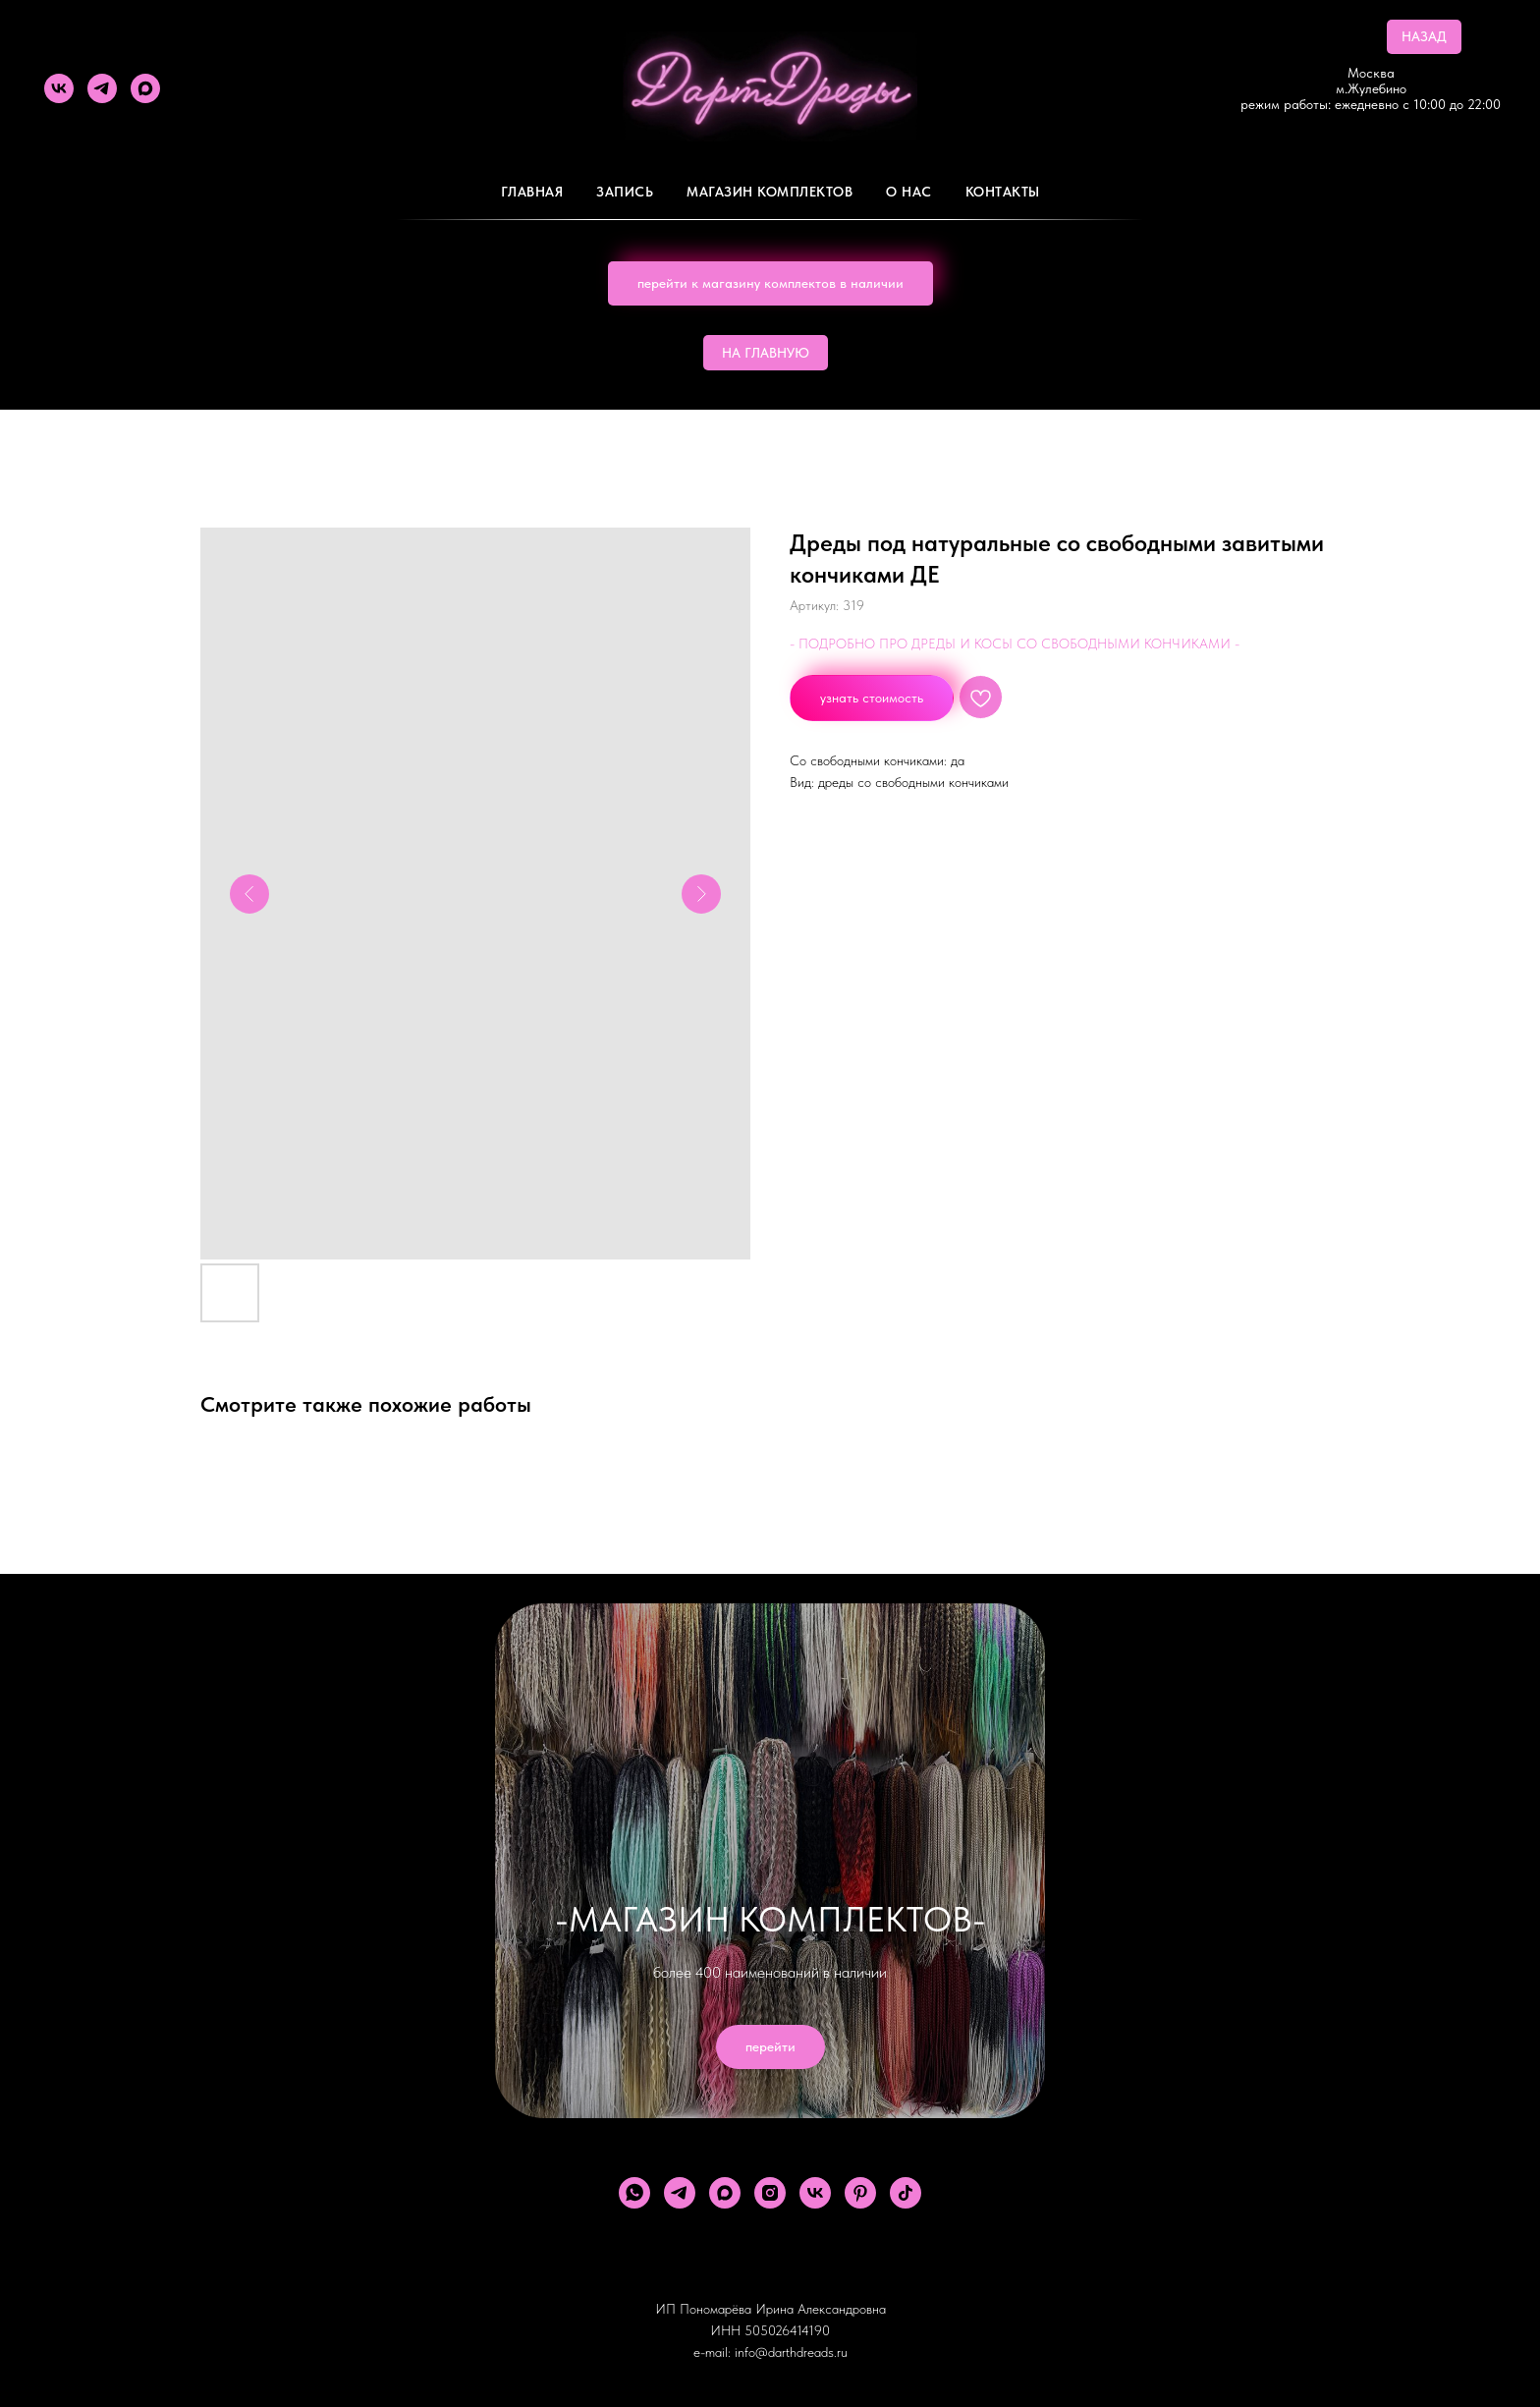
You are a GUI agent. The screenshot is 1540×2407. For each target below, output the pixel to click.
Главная (532, 191)
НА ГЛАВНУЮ (765, 353)
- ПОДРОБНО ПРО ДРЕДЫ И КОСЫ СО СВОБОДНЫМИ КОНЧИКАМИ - (1014, 643)
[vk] (59, 88)
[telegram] (102, 88)
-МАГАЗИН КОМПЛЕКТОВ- (770, 1919)
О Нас (909, 191)
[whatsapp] (634, 2193)
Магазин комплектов (769, 191)
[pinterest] (860, 2193)
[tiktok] (905, 2193)
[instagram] (770, 2193)
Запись (624, 191)
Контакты (1002, 191)
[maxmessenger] (145, 88)
